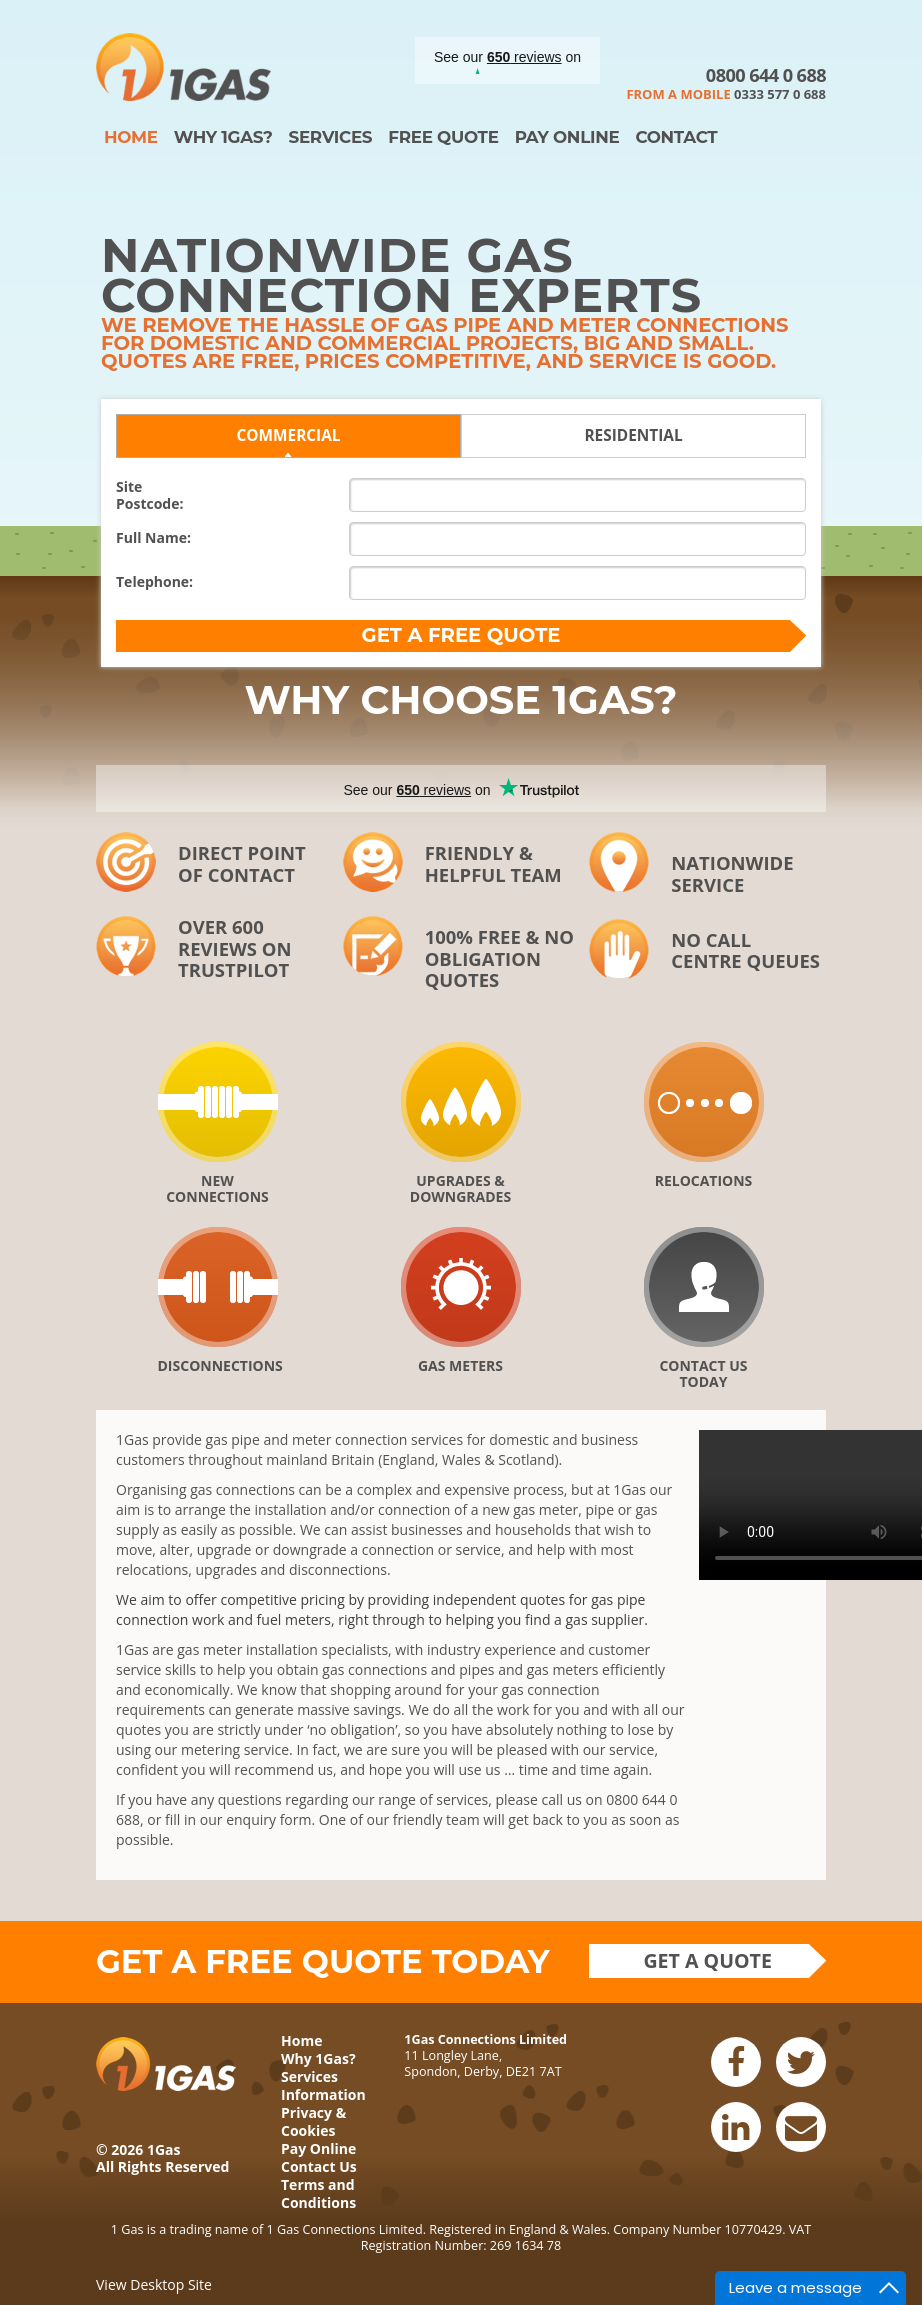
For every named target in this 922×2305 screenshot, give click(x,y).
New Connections (217, 1188)
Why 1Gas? (223, 137)
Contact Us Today (703, 1373)
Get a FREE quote (461, 635)
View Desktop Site (154, 2284)
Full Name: (153, 537)
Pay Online (567, 137)
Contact (676, 137)
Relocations (704, 1180)
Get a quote (707, 1960)
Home (131, 137)
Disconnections (218, 1365)
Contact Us (319, 2166)
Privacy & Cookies (313, 2121)
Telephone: (154, 581)
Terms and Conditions (318, 2193)
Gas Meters (460, 1365)
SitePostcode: (149, 495)
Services (330, 137)
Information (323, 2094)
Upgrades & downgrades (460, 1188)
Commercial (288, 435)
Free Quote (443, 137)
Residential (633, 435)
